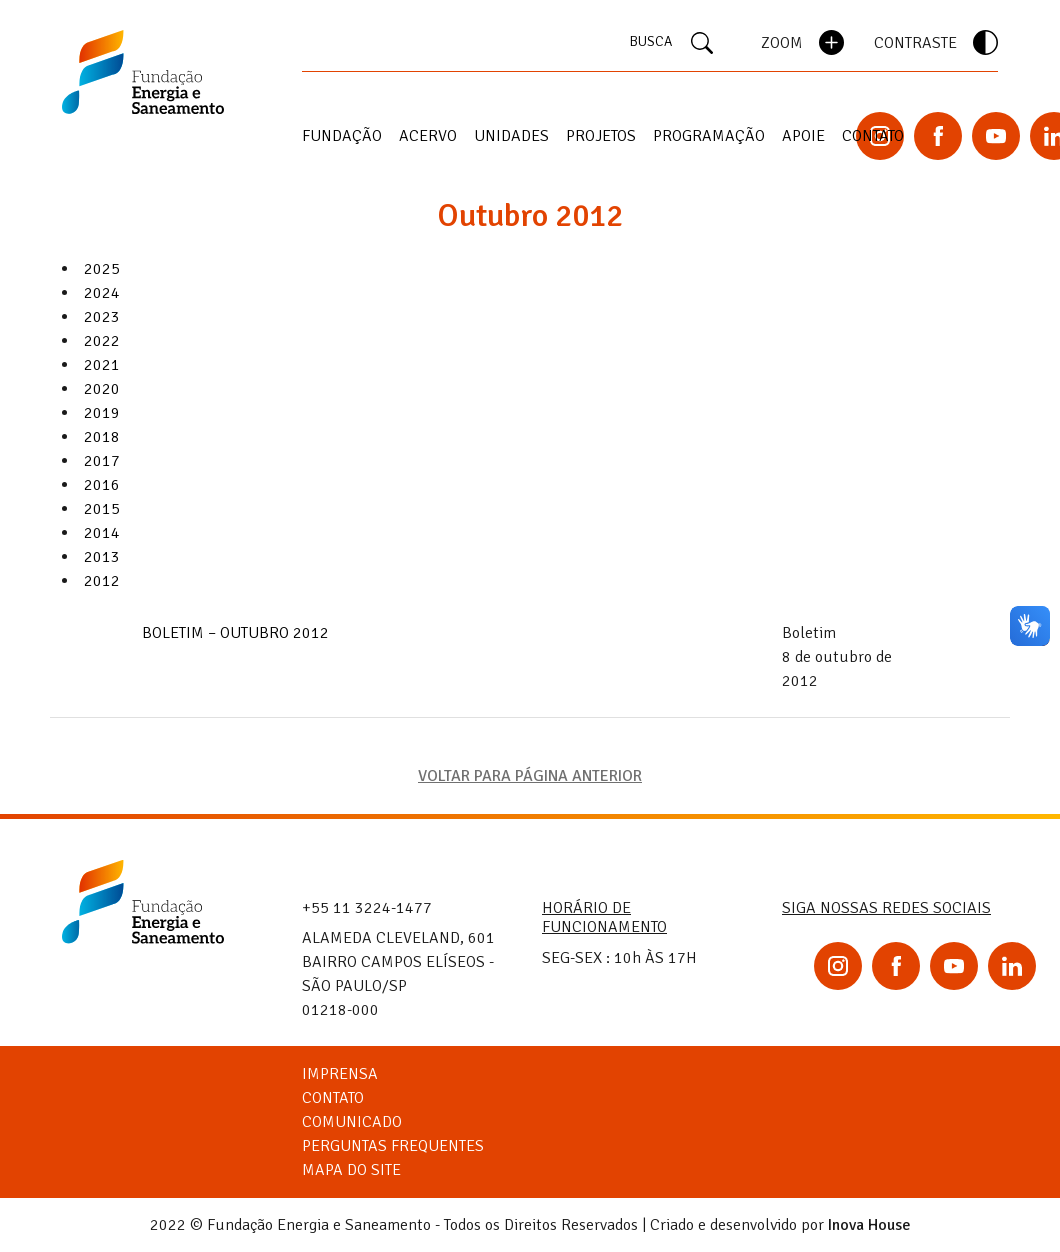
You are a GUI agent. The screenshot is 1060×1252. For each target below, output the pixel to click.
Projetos (601, 136)
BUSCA (671, 43)
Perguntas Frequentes (393, 1146)
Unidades (511, 136)
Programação (709, 136)
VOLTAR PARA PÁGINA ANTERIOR (530, 776)
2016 (102, 485)
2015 (102, 509)
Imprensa (340, 1074)
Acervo (428, 136)
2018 (102, 437)
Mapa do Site (351, 1170)
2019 (102, 413)
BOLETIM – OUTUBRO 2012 (235, 633)
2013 (102, 557)
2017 (102, 461)
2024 (102, 293)
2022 (102, 341)
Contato (873, 136)
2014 (102, 533)
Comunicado (352, 1122)
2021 (102, 365)
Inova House (869, 1225)
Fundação (342, 136)
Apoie (803, 136)
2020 (102, 389)
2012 (102, 581)
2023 (102, 317)
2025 (102, 269)
